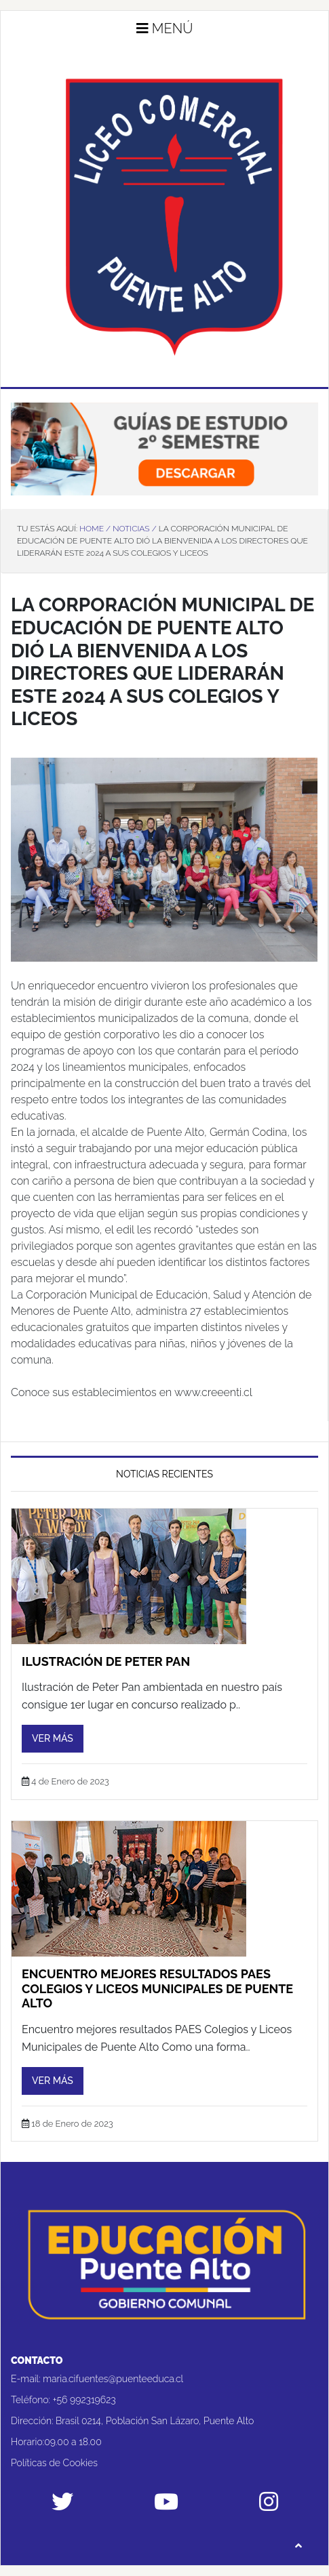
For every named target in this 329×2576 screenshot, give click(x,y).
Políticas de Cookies (54, 2462)
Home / (95, 528)
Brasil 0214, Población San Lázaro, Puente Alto (155, 2420)
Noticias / (134, 528)
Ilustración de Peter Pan (106, 1661)
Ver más (52, 1738)
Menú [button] (164, 28)
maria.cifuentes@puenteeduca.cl (113, 2378)
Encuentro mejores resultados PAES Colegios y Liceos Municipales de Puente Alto (157, 1988)
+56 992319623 (84, 2399)
